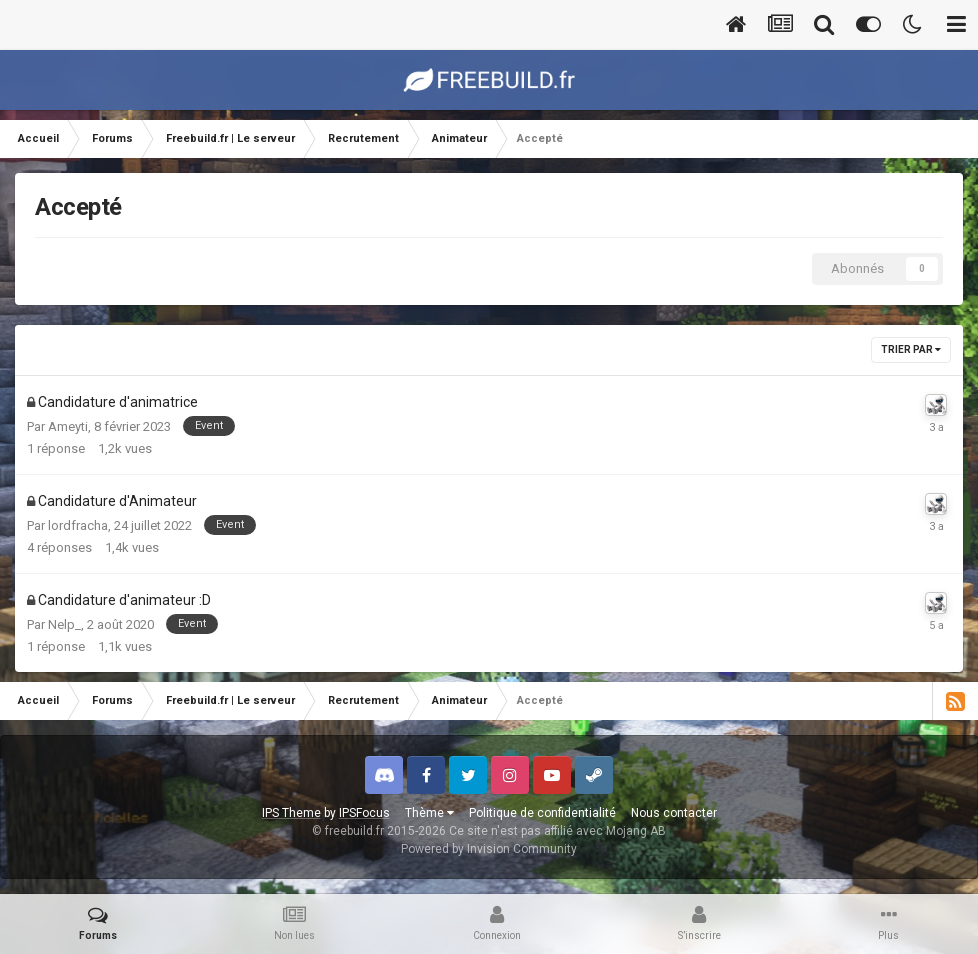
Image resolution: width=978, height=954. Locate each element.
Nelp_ (64, 624)
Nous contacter (674, 813)
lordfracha (78, 525)
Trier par (911, 349)
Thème (429, 813)
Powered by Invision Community (489, 849)
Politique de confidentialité (542, 813)
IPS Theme (291, 813)
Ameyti (68, 426)
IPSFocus (364, 813)
